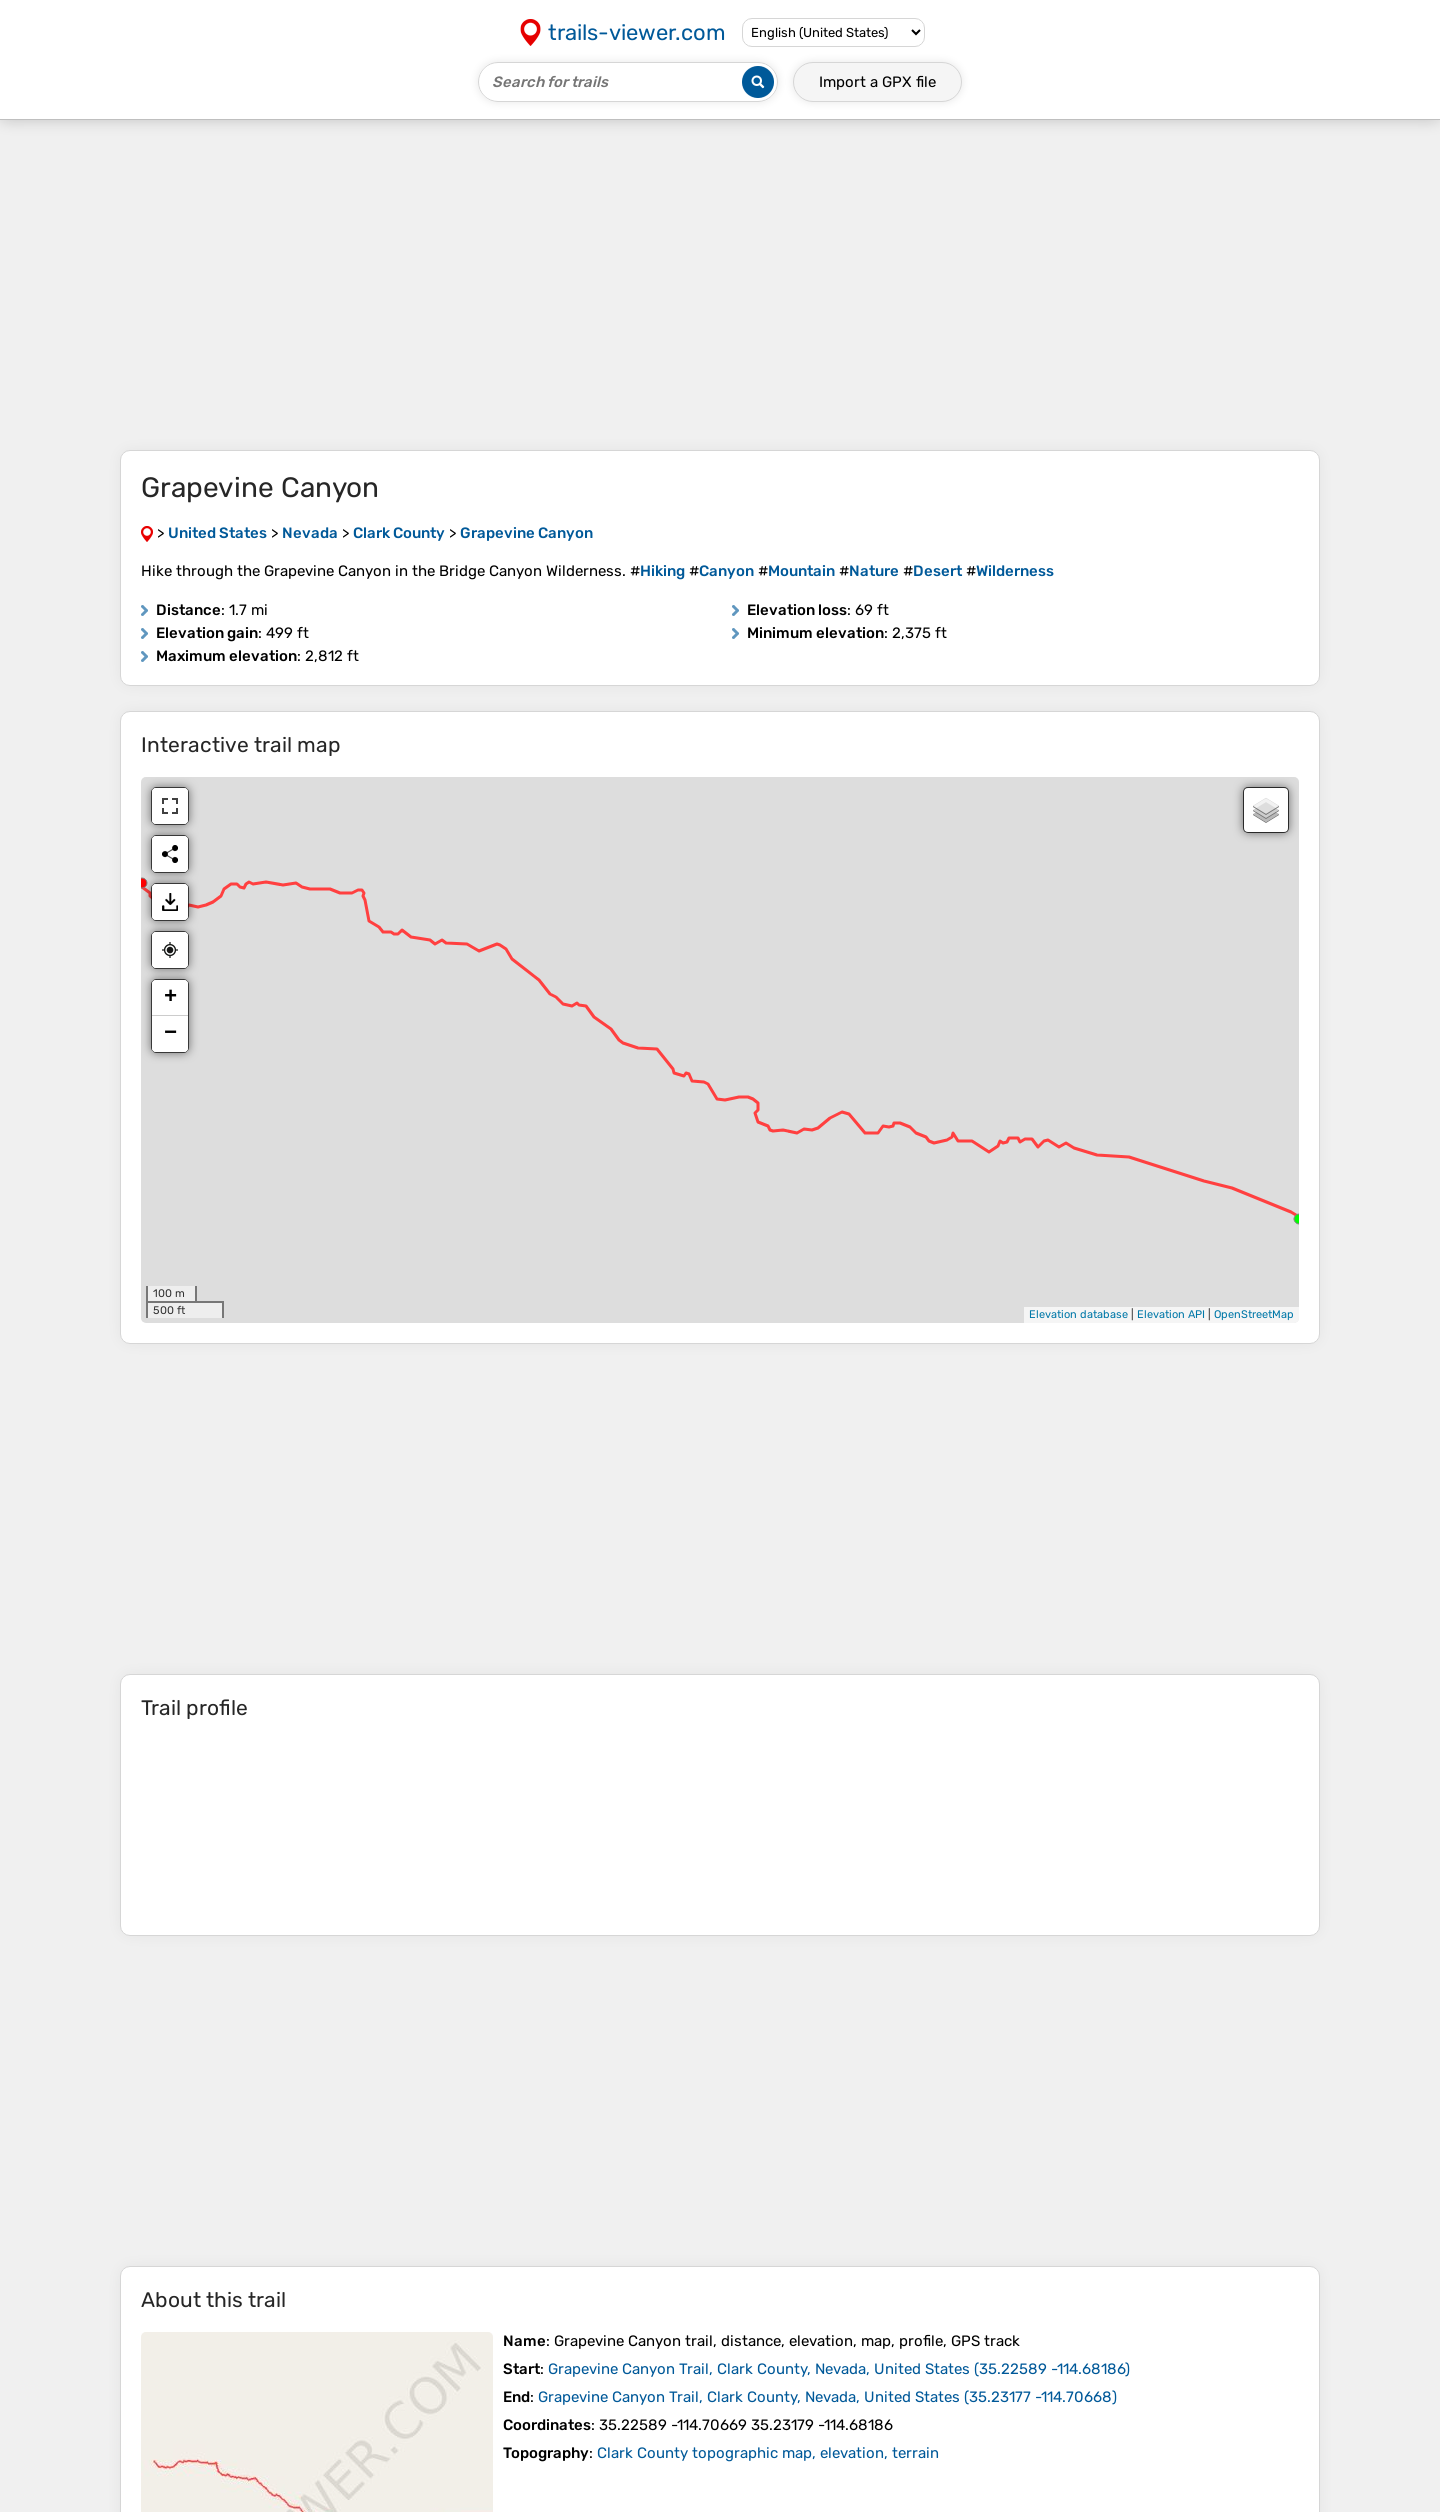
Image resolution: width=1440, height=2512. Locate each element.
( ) (839, 2369)
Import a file (877, 82)
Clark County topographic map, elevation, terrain (768, 2453)
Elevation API (1171, 1314)
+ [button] (170, 998)
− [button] (170, 1034)
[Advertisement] (720, 285)
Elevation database (1078, 1314)
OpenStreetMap (1254, 1314)
